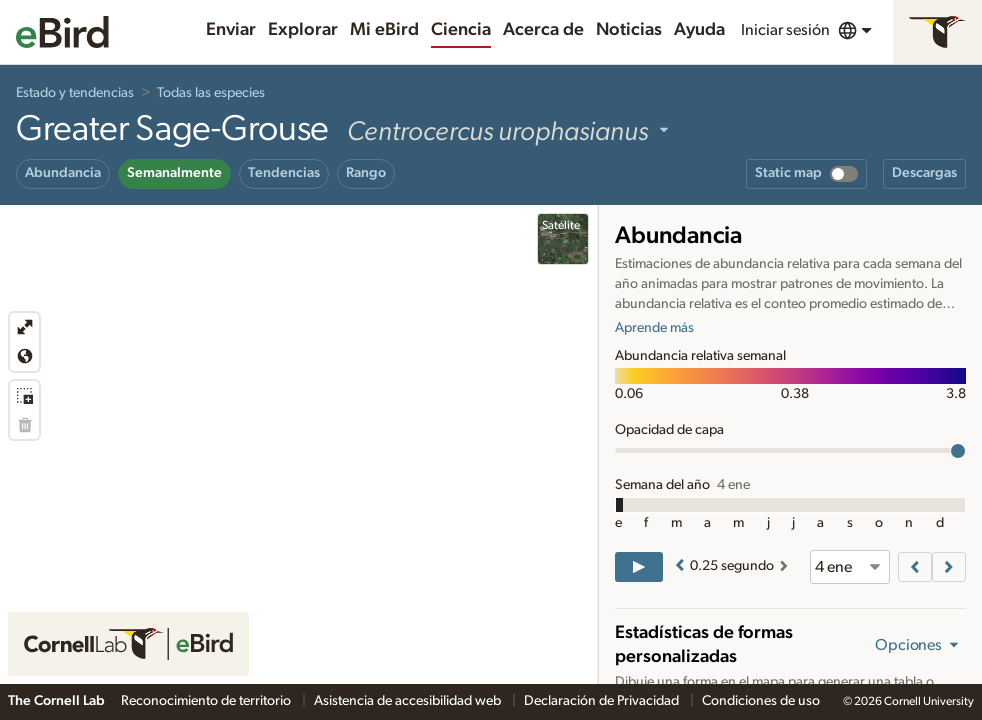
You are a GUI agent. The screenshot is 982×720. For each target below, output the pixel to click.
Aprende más (654, 328)
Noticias (629, 30)
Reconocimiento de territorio (207, 701)
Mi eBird (384, 30)
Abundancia (63, 173)
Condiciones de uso (761, 701)
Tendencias (284, 173)
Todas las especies (211, 93)
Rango (366, 173)
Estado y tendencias (75, 93)
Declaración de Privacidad (603, 701)
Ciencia (461, 30)
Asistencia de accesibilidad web (409, 701)
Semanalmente (174, 173)
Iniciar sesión (785, 30)
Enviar (231, 30)
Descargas (924, 173)
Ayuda (699, 30)
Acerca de (543, 30)
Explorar (303, 30)
